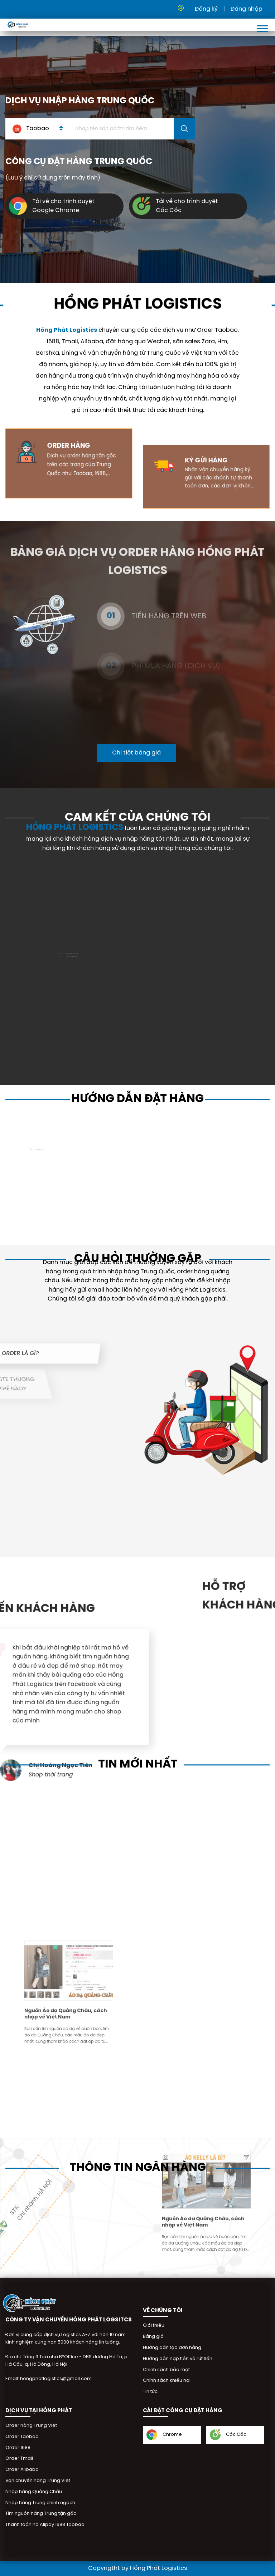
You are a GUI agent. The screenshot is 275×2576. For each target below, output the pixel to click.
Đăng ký (206, 9)
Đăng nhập (246, 9)
